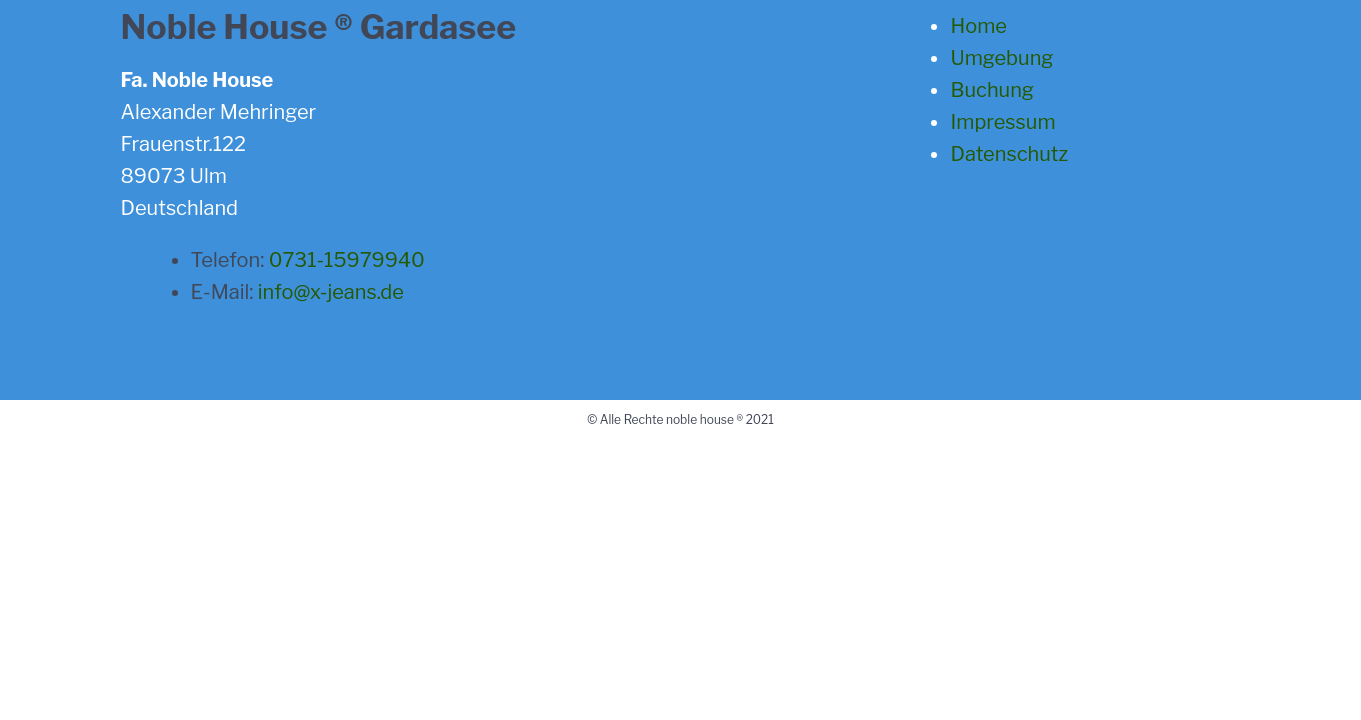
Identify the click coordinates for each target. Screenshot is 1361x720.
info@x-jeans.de (331, 292)
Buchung (991, 90)
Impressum (1002, 122)
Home (978, 26)
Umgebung (1001, 58)
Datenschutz (1009, 154)
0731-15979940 (347, 260)
